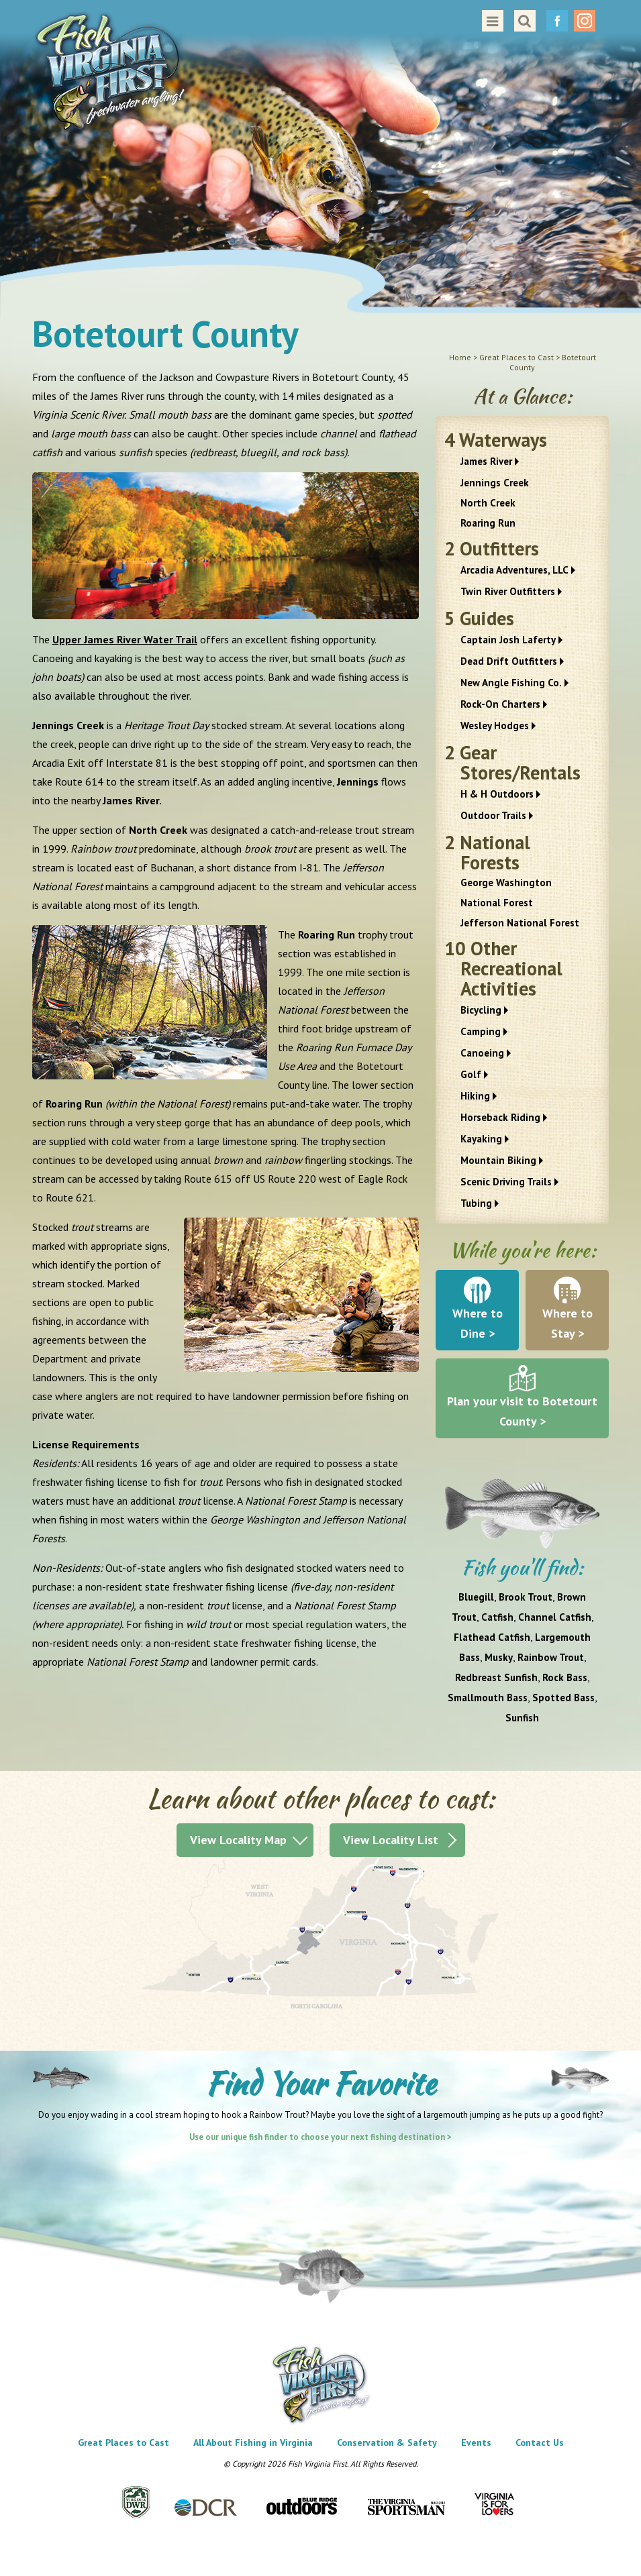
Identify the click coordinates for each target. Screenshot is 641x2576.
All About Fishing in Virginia (253, 2442)
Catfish (497, 1617)
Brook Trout (525, 1597)
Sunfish (522, 1717)
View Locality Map (238, 1839)
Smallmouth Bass (488, 1697)
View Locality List (390, 1839)
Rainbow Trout (550, 1657)
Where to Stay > (567, 1323)
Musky (499, 1657)
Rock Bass (564, 1677)
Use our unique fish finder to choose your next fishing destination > (320, 2137)
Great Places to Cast (123, 2442)
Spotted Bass (563, 1697)
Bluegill (476, 1597)
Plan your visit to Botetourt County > (522, 1411)
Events (476, 2442)
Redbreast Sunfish (496, 1677)
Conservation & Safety (387, 2442)
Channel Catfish (554, 1617)
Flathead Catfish (492, 1637)
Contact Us (539, 2442)
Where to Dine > (477, 1323)
